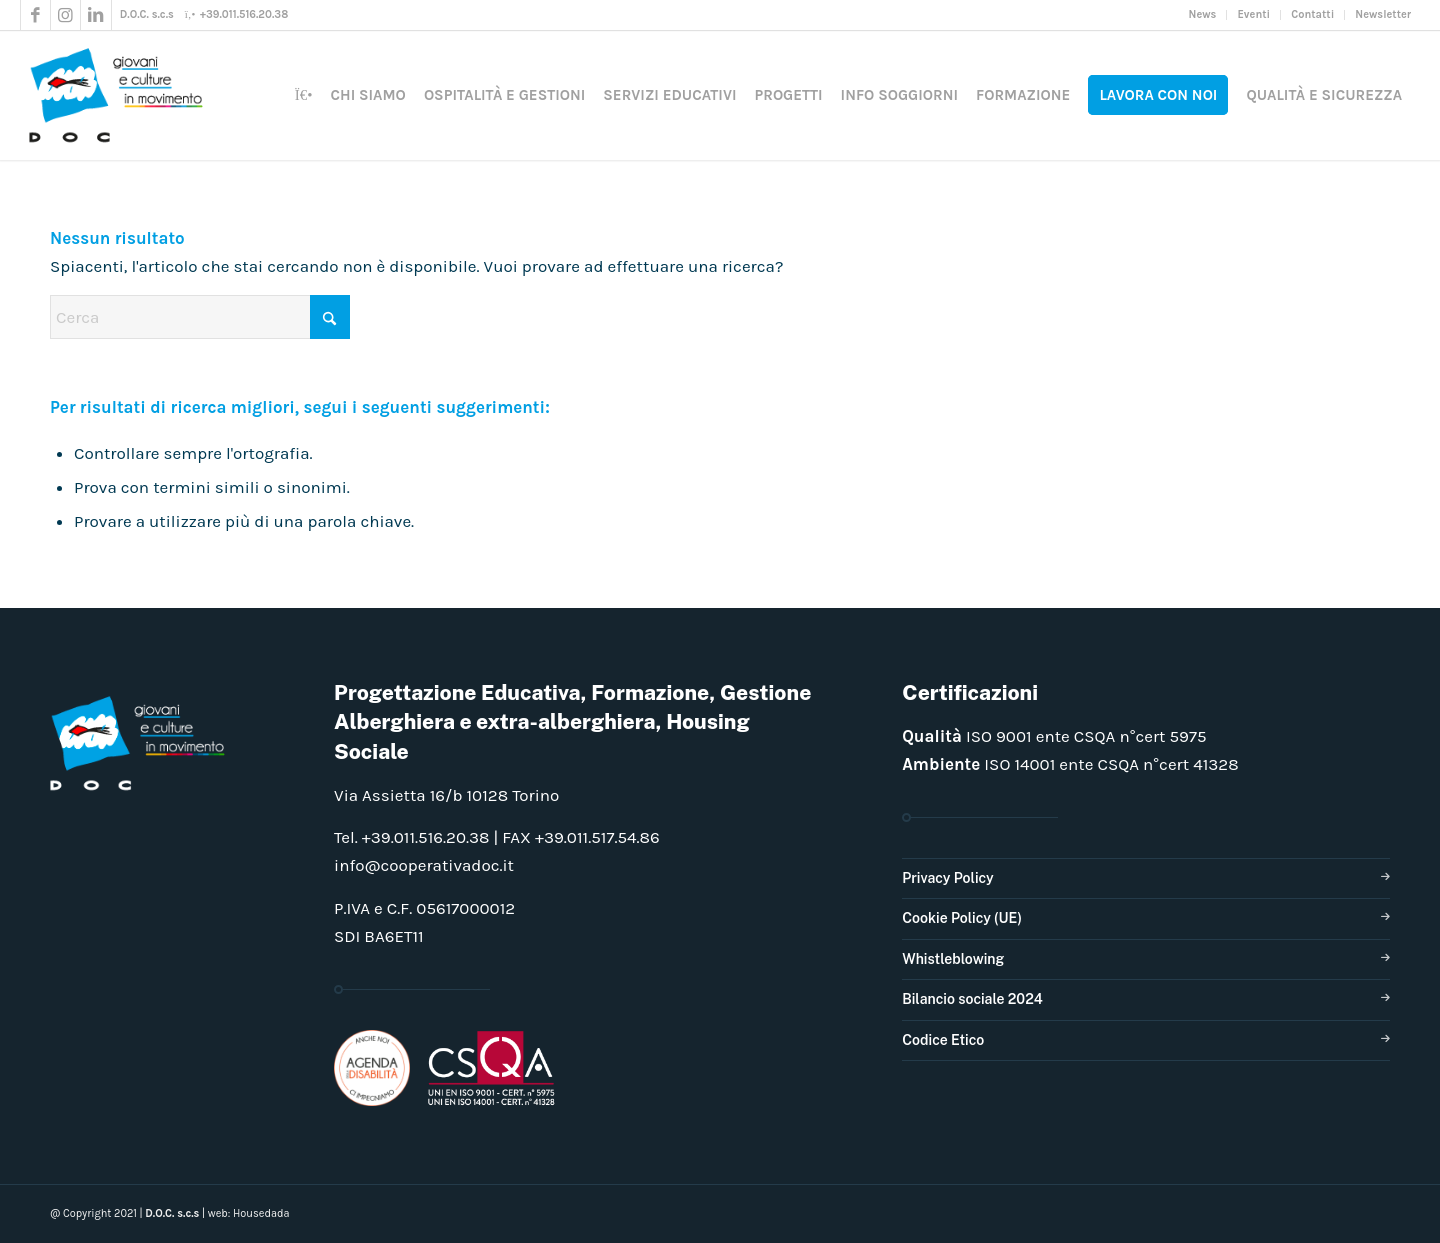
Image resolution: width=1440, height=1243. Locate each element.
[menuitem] (1203, 15)
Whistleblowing (953, 959)
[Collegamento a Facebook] (35, 15)
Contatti (1312, 14)
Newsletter (1383, 14)
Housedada (261, 1213)
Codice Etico (943, 1040)
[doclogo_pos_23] (123, 95)
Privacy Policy (947, 878)
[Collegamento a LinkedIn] (96, 15)
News (1203, 14)
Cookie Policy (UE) (962, 918)
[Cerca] (200, 317)
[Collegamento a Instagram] (65, 15)
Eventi (1253, 14)
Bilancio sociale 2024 (972, 999)
